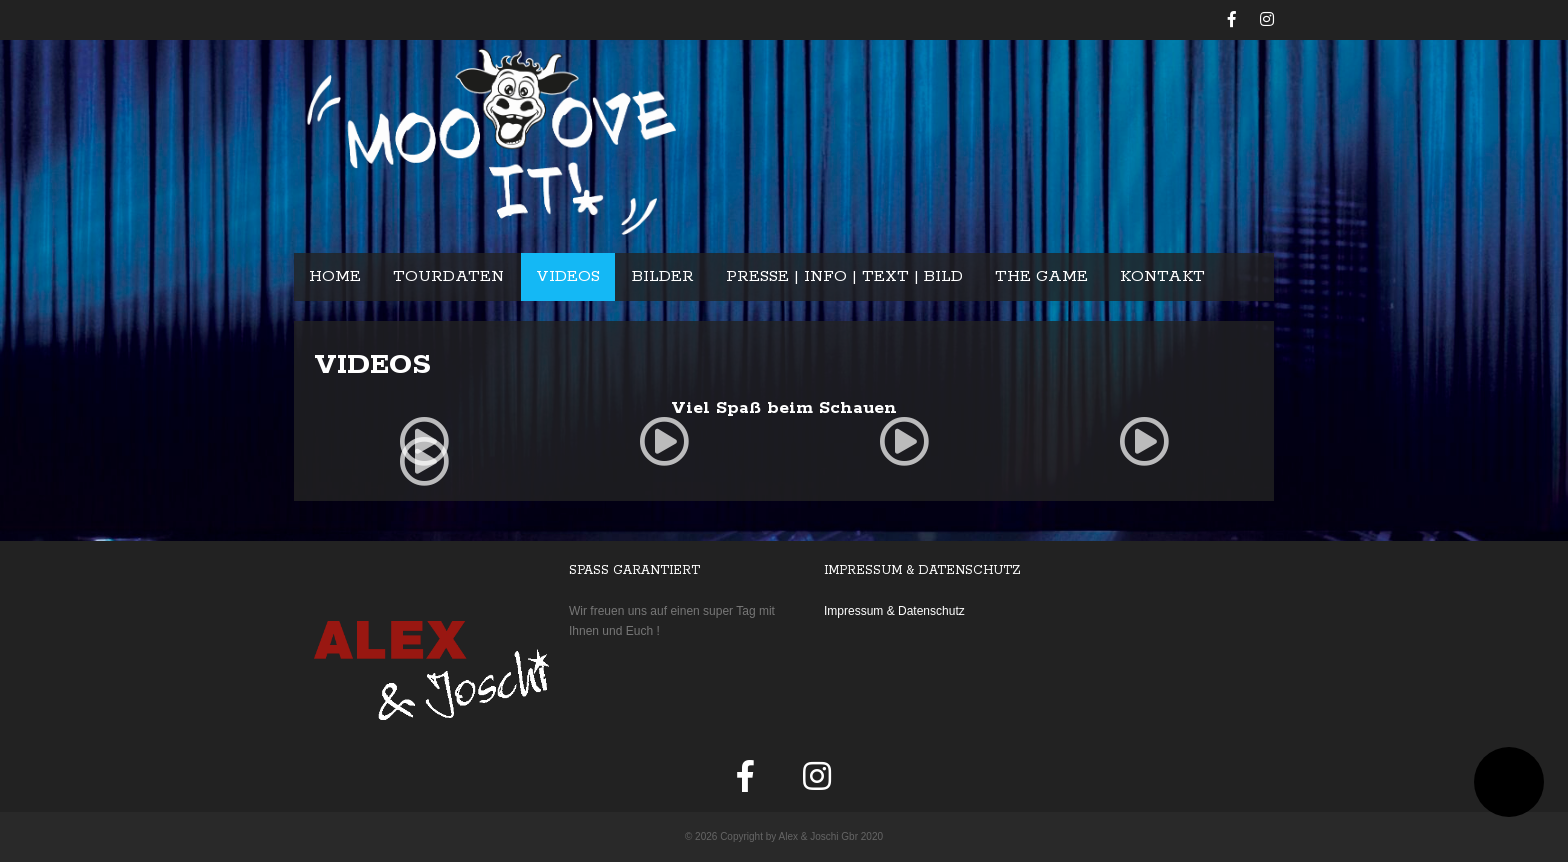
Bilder (663, 276)
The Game (1041, 276)
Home (335, 276)
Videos (568, 276)
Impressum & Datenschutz (894, 611)
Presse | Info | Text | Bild (844, 276)
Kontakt (1162, 276)
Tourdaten (448, 276)
